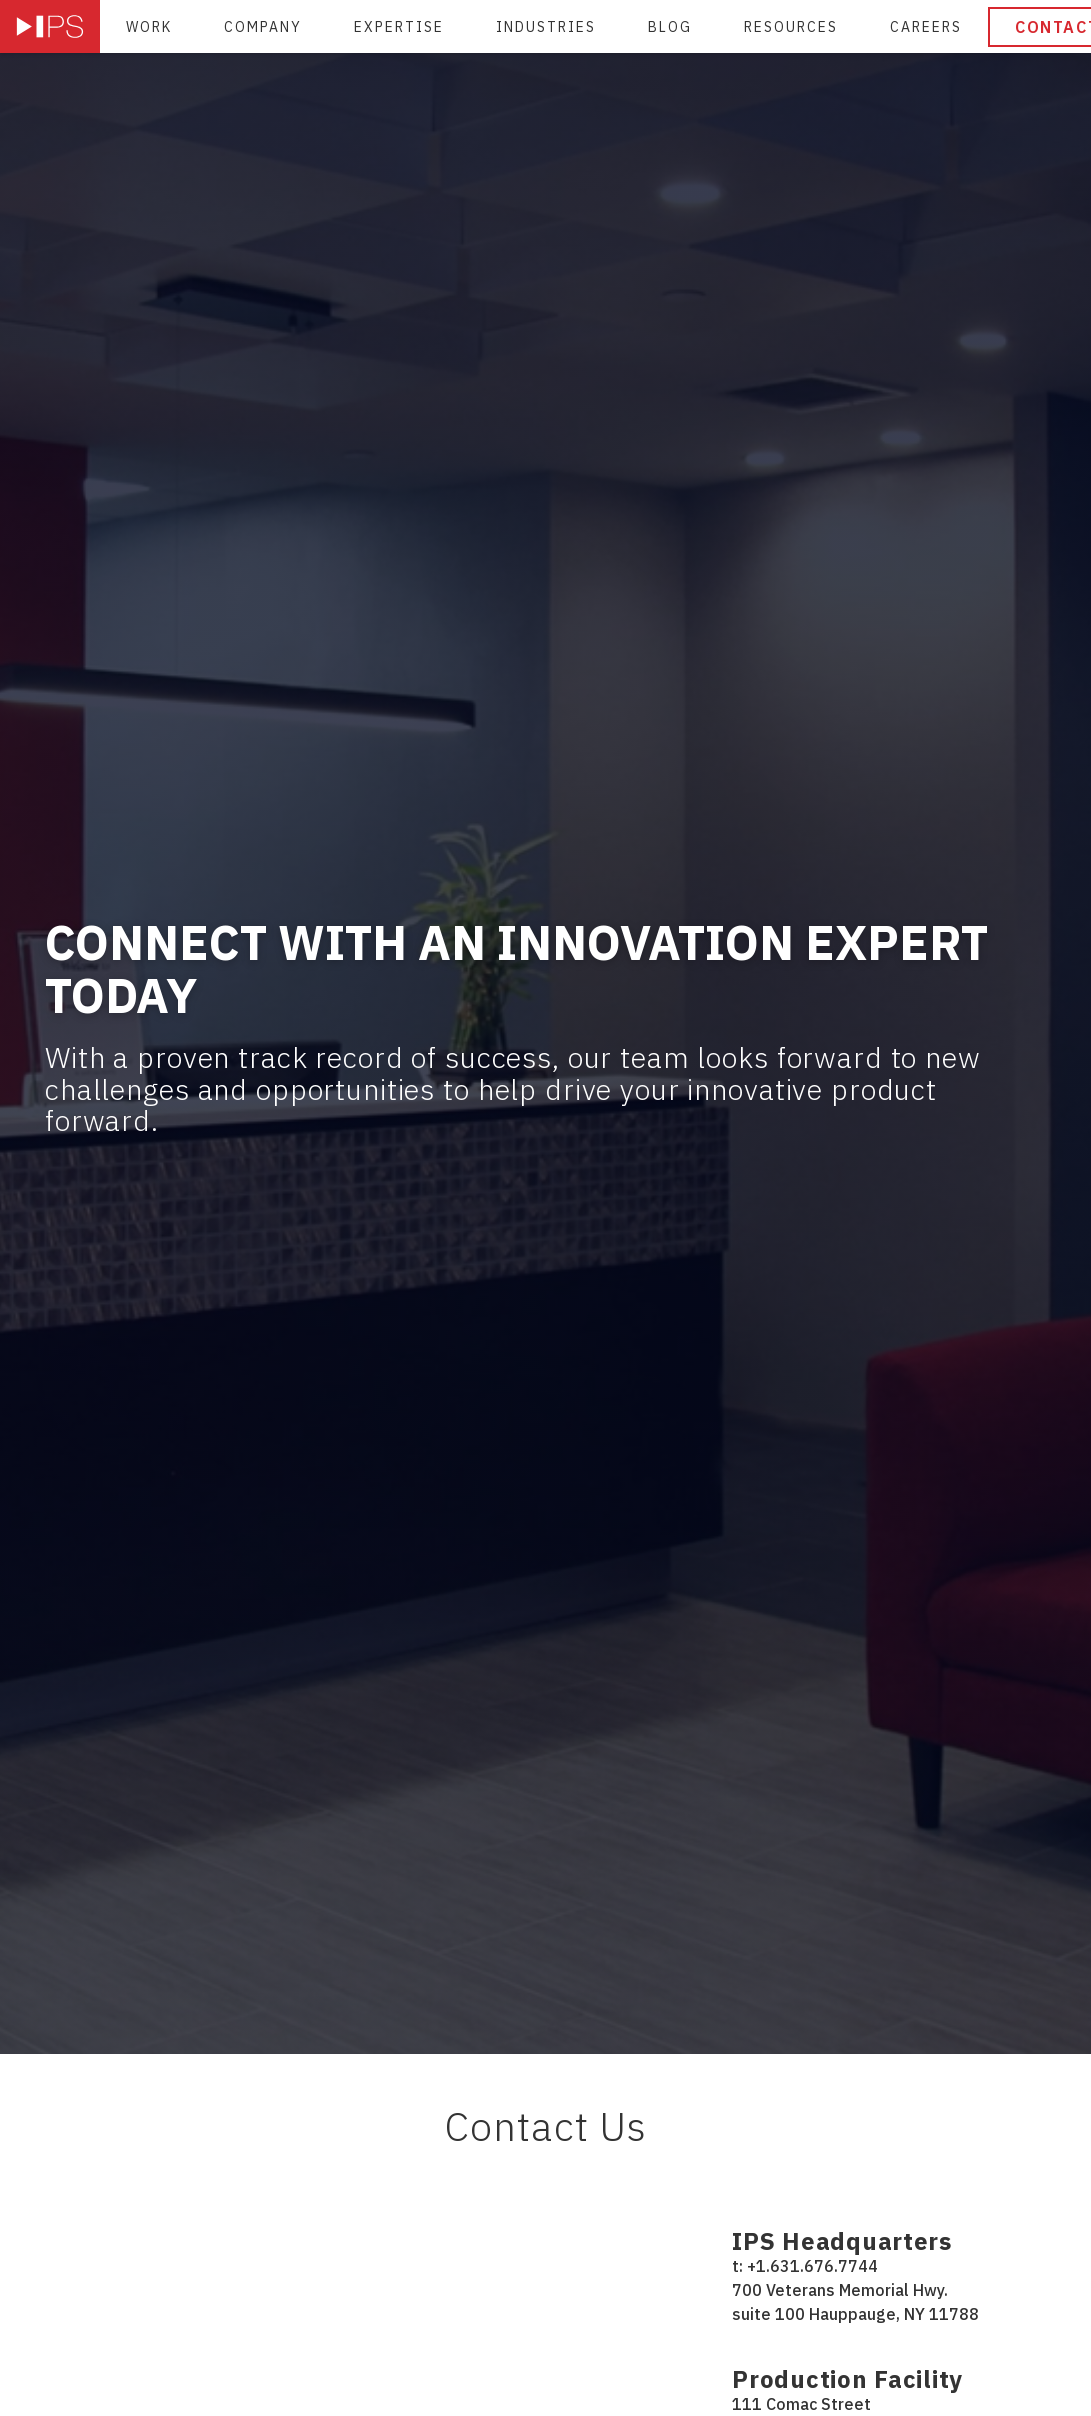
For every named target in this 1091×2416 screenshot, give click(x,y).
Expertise (399, 27)
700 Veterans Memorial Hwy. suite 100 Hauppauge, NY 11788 (855, 2302)
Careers (926, 27)
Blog (670, 27)
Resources (791, 27)
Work (149, 27)
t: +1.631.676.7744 (805, 2266)
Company (263, 27)
